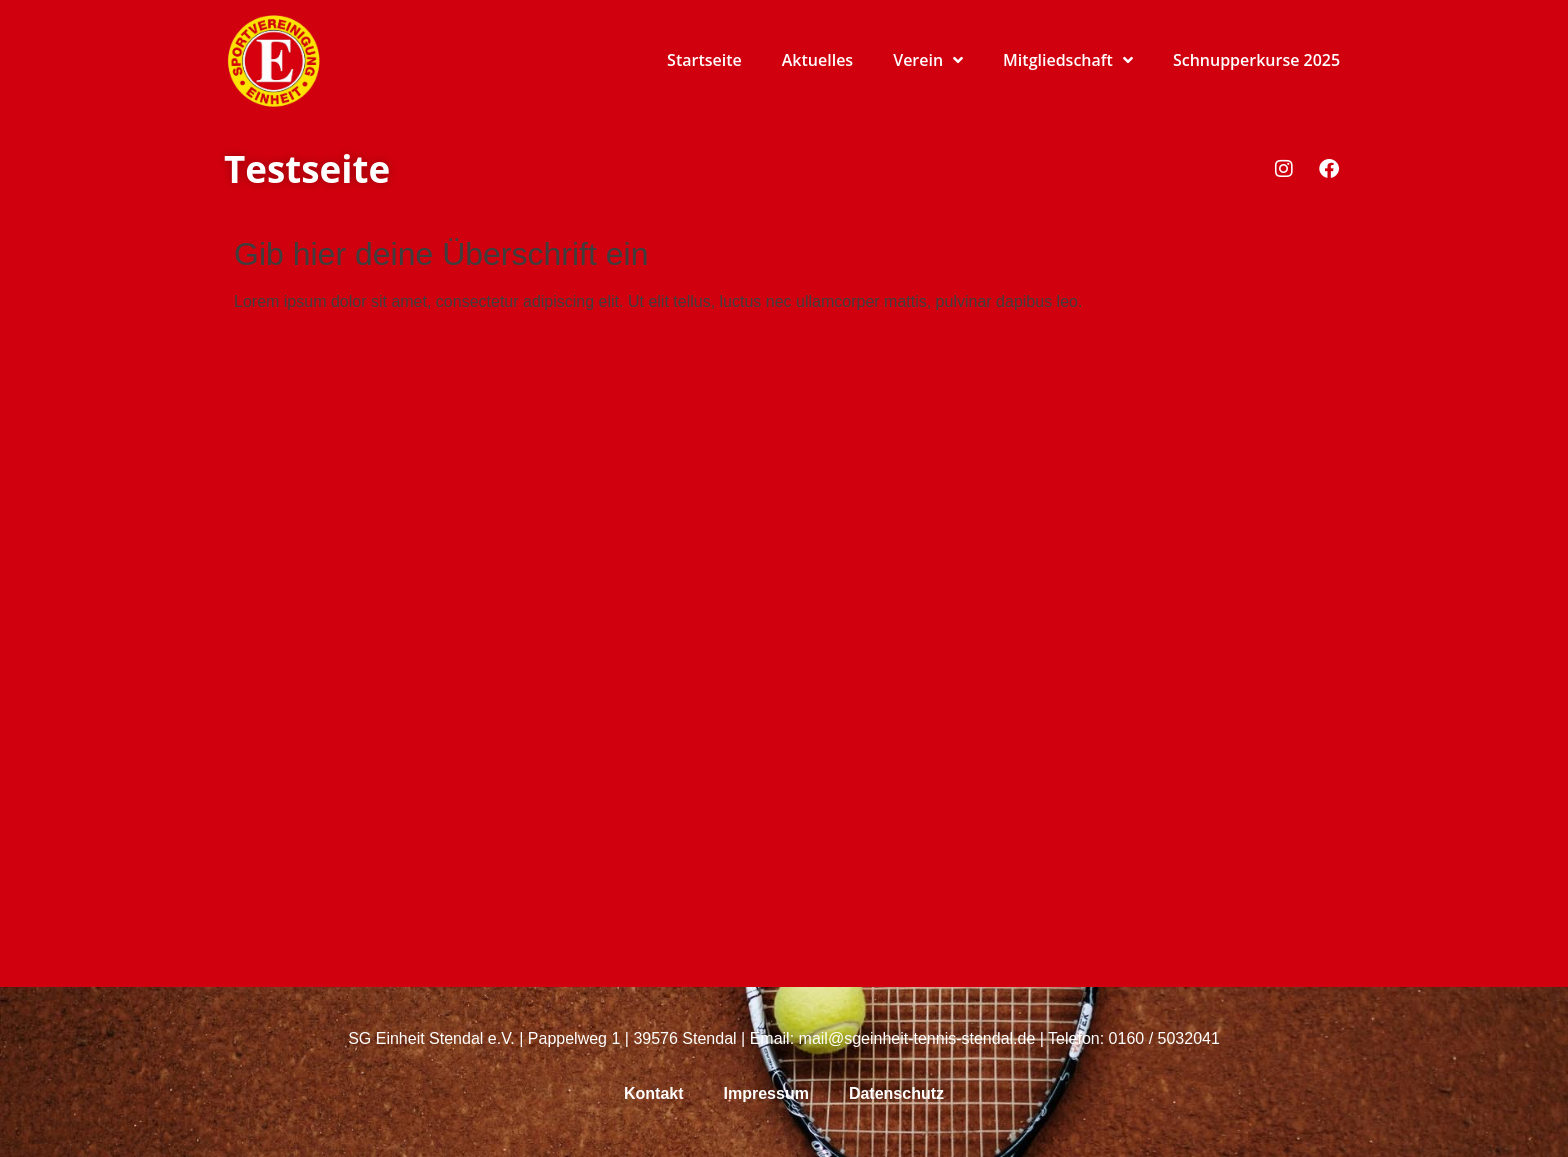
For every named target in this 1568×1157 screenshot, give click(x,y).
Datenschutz (896, 1093)
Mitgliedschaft (1068, 60)
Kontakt (654, 1093)
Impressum (766, 1093)
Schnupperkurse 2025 (1256, 60)
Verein (928, 60)
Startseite (704, 60)
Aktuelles (817, 60)
